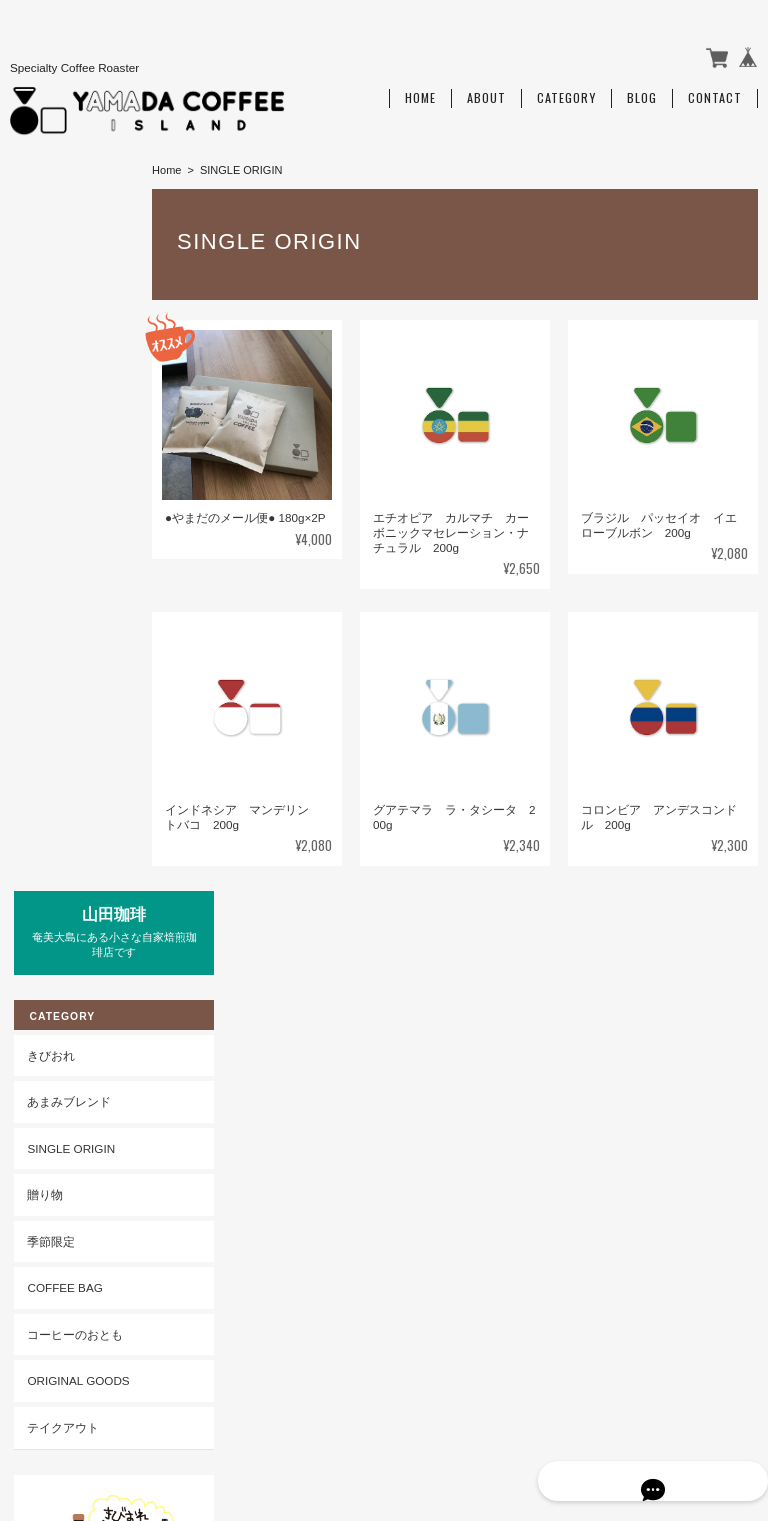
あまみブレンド (65, 360)
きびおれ (47, 314)
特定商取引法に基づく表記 (77, 968)
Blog (642, 87)
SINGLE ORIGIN (67, 407)
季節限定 (47, 500)
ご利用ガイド (59, 913)
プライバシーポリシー (537, 1418)
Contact (715, 87)
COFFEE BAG (60, 547)
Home (420, 87)
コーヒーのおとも (71, 593)
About (486, 87)
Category (566, 87)
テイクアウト (59, 686)
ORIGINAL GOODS (74, 640)
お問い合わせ (59, 1023)
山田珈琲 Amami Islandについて (366, 1418)
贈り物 (41, 454)
